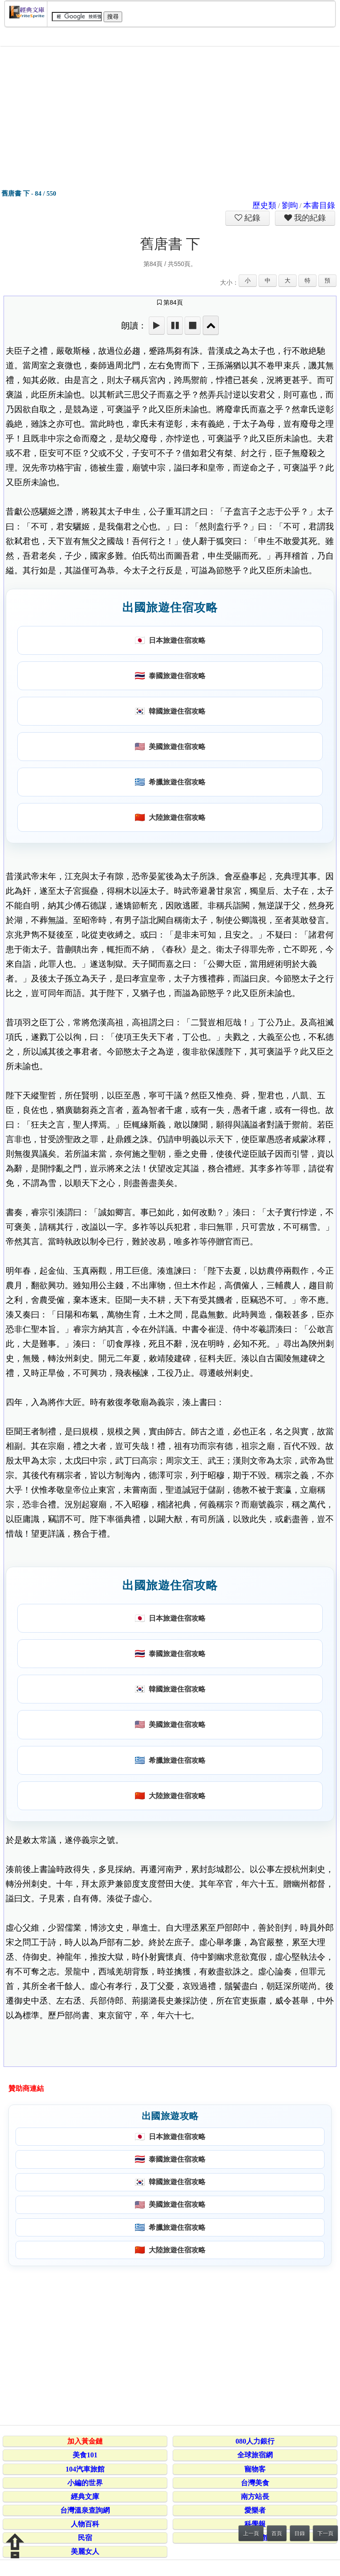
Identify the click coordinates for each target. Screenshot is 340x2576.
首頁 (276, 2533)
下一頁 (325, 2533)
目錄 (299, 2533)
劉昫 (290, 205)
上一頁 (251, 2533)
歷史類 (264, 205)
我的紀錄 (309, 218)
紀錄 (251, 218)
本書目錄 (319, 205)
